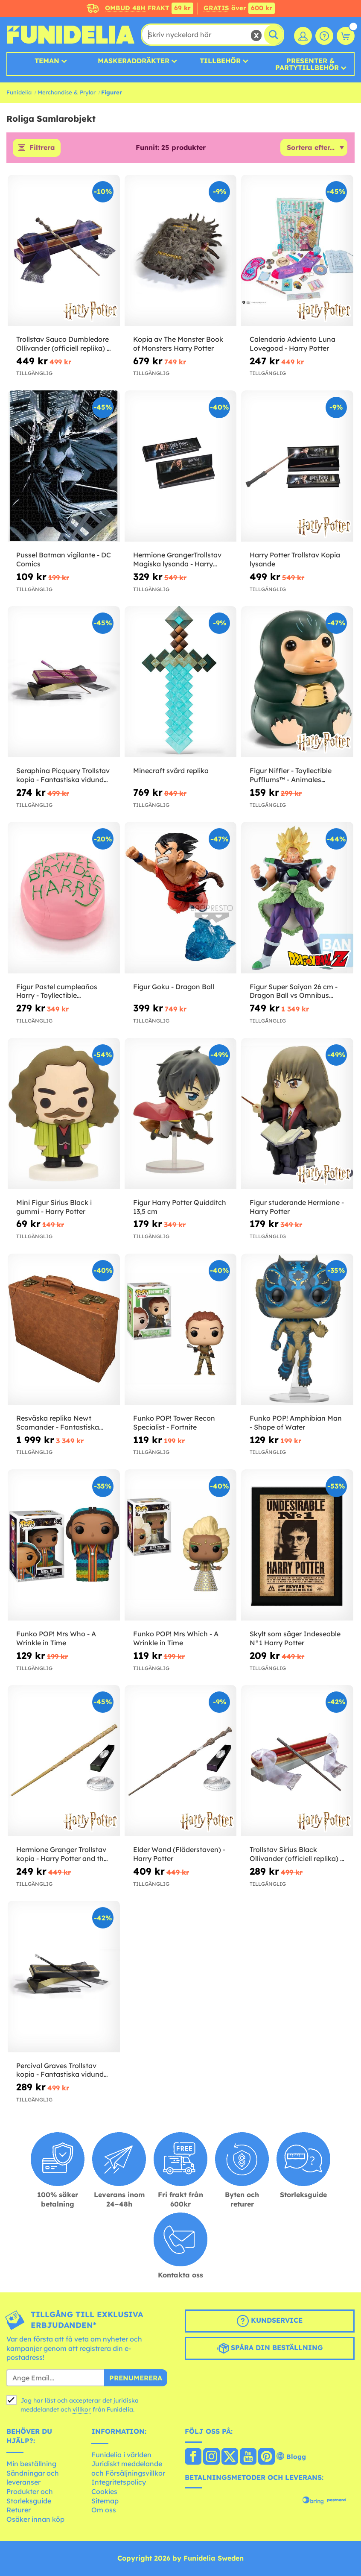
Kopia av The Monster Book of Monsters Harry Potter (178, 343)
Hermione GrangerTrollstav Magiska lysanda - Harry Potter (177, 560)
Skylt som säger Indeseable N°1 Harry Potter (295, 1638)
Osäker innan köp (35, 2519)
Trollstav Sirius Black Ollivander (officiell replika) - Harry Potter (296, 1855)
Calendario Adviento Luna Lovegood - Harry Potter (292, 343)
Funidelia (19, 92)
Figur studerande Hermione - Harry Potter (297, 1207)
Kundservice (270, 2321)
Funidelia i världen (121, 2454)
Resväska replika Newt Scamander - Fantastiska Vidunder (57, 1423)
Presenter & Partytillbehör (307, 64)
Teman (47, 60)
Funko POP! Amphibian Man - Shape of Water (296, 1422)
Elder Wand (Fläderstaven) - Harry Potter (179, 1854)
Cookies (104, 2491)
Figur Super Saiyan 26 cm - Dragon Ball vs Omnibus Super (294, 991)
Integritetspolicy (118, 2482)
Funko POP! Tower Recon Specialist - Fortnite (174, 1422)
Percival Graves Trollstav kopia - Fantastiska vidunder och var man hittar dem (63, 2070)
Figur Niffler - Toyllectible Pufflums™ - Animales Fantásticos (291, 776)
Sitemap (105, 2501)
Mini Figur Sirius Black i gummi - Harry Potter (54, 1207)
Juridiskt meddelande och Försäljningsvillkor (128, 2469)
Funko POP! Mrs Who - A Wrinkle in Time (56, 1638)
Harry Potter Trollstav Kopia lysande (295, 560)
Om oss (103, 2510)
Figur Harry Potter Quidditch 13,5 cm (179, 1207)
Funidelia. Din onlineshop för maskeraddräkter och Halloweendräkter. (70, 35)
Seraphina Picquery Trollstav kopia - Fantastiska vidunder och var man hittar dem (63, 776)
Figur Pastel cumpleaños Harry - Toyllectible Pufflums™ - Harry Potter (57, 991)
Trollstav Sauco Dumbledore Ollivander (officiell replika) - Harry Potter (62, 344)
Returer (18, 2510)
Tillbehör (220, 60)
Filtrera (42, 148)
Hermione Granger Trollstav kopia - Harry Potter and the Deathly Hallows (62, 1855)
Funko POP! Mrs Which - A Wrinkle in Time (175, 1638)
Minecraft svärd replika (171, 771)
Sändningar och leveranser (32, 2478)
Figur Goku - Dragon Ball (173, 986)
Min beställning (31, 2464)
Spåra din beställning (270, 2349)
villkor (82, 2409)
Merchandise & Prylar (67, 92)
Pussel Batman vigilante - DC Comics (63, 560)
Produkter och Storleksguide (29, 2496)
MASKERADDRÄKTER (133, 60)
